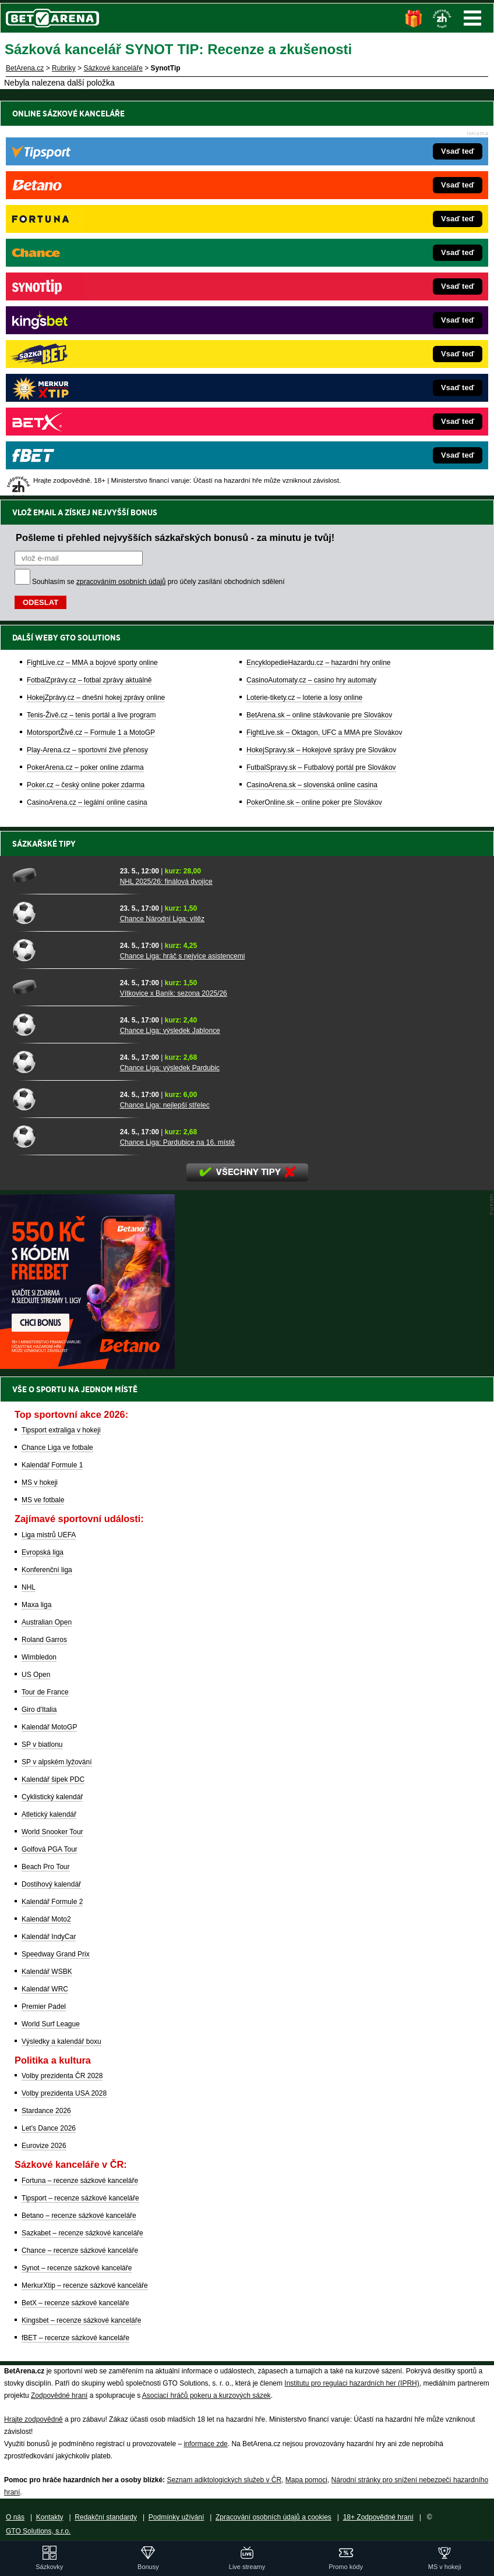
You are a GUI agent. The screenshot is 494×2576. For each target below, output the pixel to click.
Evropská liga (42, 1552)
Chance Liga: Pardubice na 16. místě (177, 1142)
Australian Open (47, 1622)
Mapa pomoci (306, 2480)
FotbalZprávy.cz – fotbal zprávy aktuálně (89, 281)
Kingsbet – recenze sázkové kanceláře (81, 2320)
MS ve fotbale (43, 1500)
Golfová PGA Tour (49, 1849)
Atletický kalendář (49, 1814)
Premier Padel (44, 2006)
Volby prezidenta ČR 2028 (62, 2076)
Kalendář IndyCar (49, 1937)
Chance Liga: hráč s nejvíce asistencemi (182, 956)
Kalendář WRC (45, 1989)
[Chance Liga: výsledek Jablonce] (62, 1024)
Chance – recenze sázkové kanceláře (80, 2250)
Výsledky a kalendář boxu (61, 2041)
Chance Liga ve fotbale (57, 1447)
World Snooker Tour (52, 1832)
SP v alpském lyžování (57, 1762)
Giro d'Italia (39, 1709)
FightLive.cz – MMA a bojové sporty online (92, 264)
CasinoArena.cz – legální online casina (87, 403)
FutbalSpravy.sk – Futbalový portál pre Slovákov (321, 369)
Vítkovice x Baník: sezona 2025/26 (173, 993)
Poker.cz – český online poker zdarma (85, 386)
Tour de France (45, 1692)
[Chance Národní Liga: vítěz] (62, 912)
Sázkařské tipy (44, 843)
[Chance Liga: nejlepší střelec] (62, 1099)
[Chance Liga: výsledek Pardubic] (62, 1061)
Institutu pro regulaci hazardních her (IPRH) (351, 2383)
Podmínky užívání (176, 2517)
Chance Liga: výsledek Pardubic (170, 1068)
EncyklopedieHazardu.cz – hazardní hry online (318, 264)
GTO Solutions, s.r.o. (38, 2531)
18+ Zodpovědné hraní (378, 2517)
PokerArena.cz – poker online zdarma (85, 369)
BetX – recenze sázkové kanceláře (75, 2303)
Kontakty (49, 2517)
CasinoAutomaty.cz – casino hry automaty (311, 281)
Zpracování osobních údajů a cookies (273, 2517)
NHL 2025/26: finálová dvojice (166, 881)
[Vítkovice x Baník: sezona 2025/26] (62, 987)
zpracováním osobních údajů (120, 183)
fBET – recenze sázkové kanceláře (75, 2338)
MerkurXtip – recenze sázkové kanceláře (85, 2285)
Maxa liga (36, 1605)
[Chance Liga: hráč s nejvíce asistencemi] (62, 950)
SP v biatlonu (42, 1744)
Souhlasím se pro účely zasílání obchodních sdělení (158, 183)
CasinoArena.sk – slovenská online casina (311, 386)
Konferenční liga (47, 1570)
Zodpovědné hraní (59, 2395)
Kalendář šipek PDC (53, 1779)
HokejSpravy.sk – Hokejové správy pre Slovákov (321, 351)
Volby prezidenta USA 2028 (64, 2093)
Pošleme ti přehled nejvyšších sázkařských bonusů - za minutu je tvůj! (175, 138)
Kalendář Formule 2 (52, 1902)
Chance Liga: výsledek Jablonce (170, 1031)
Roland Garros (44, 1640)
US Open (36, 1675)
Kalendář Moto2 (46, 1919)
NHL (29, 1587)
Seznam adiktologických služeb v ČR (224, 2480)
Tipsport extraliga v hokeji (61, 1430)
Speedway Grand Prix (56, 1954)
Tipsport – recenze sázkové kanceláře (80, 2198)
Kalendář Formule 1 (52, 1465)
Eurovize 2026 (44, 2146)
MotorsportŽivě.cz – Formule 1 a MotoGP (91, 334)
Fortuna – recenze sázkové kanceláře (80, 2181)
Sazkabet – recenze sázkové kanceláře (82, 2233)
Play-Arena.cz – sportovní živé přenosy (87, 351)
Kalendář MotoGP (49, 1727)
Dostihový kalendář (51, 1884)
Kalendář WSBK (47, 1972)
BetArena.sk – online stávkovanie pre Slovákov (319, 316)
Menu (472, 18)
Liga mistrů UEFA (49, 1535)
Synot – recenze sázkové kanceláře (77, 2268)
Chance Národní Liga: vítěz (162, 919)
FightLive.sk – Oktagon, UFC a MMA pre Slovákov (324, 334)
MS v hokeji (40, 1482)
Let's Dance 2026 (49, 2128)
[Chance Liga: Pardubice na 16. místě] (62, 1136)
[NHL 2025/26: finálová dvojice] (62, 875)
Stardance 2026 (46, 2111)
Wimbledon (39, 1657)
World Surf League (51, 2024)
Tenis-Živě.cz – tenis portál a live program (91, 316)
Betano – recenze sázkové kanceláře (79, 2215)
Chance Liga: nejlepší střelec (165, 1105)
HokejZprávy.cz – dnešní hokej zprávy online (96, 299)
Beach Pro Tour (46, 1867)
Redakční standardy (106, 2517)
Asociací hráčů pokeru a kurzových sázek (206, 2395)
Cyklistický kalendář (52, 1797)
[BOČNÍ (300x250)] (87, 1366)
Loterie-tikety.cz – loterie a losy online (304, 299)
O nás (15, 2517)
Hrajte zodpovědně (33, 2419)
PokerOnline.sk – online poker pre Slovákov (314, 403)
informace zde (205, 2444)
